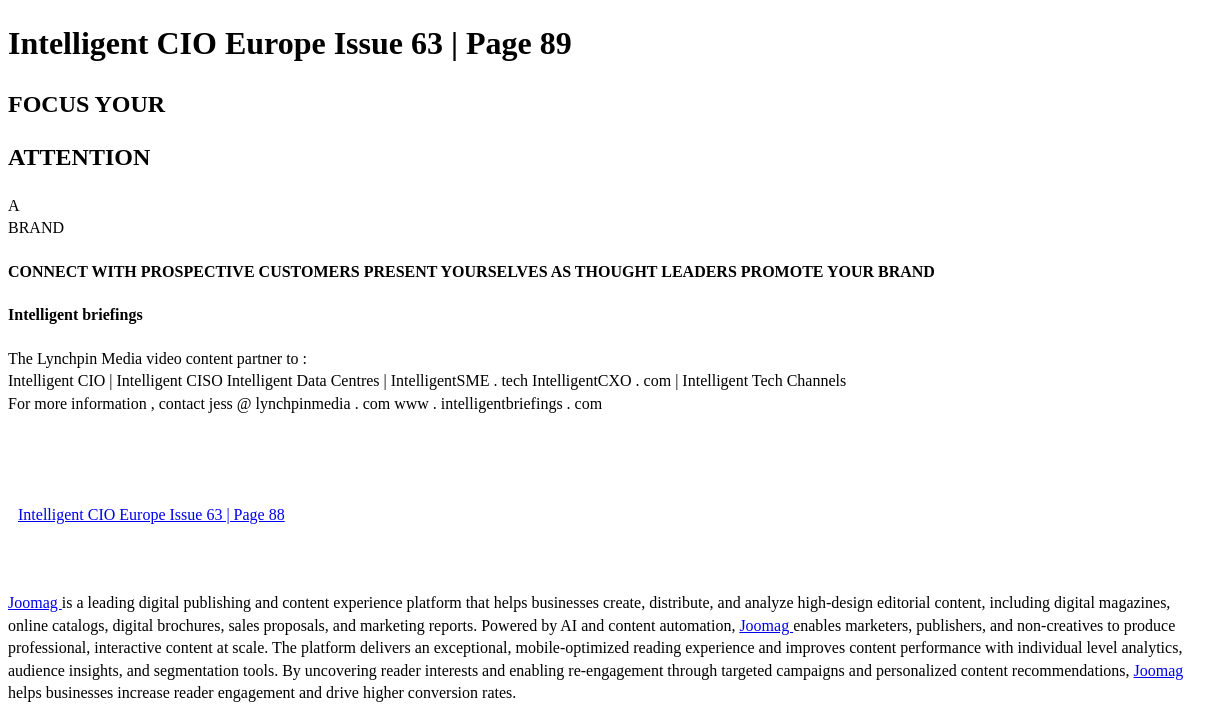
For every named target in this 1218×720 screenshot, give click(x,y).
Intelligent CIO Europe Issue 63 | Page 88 (151, 514)
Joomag (35, 602)
